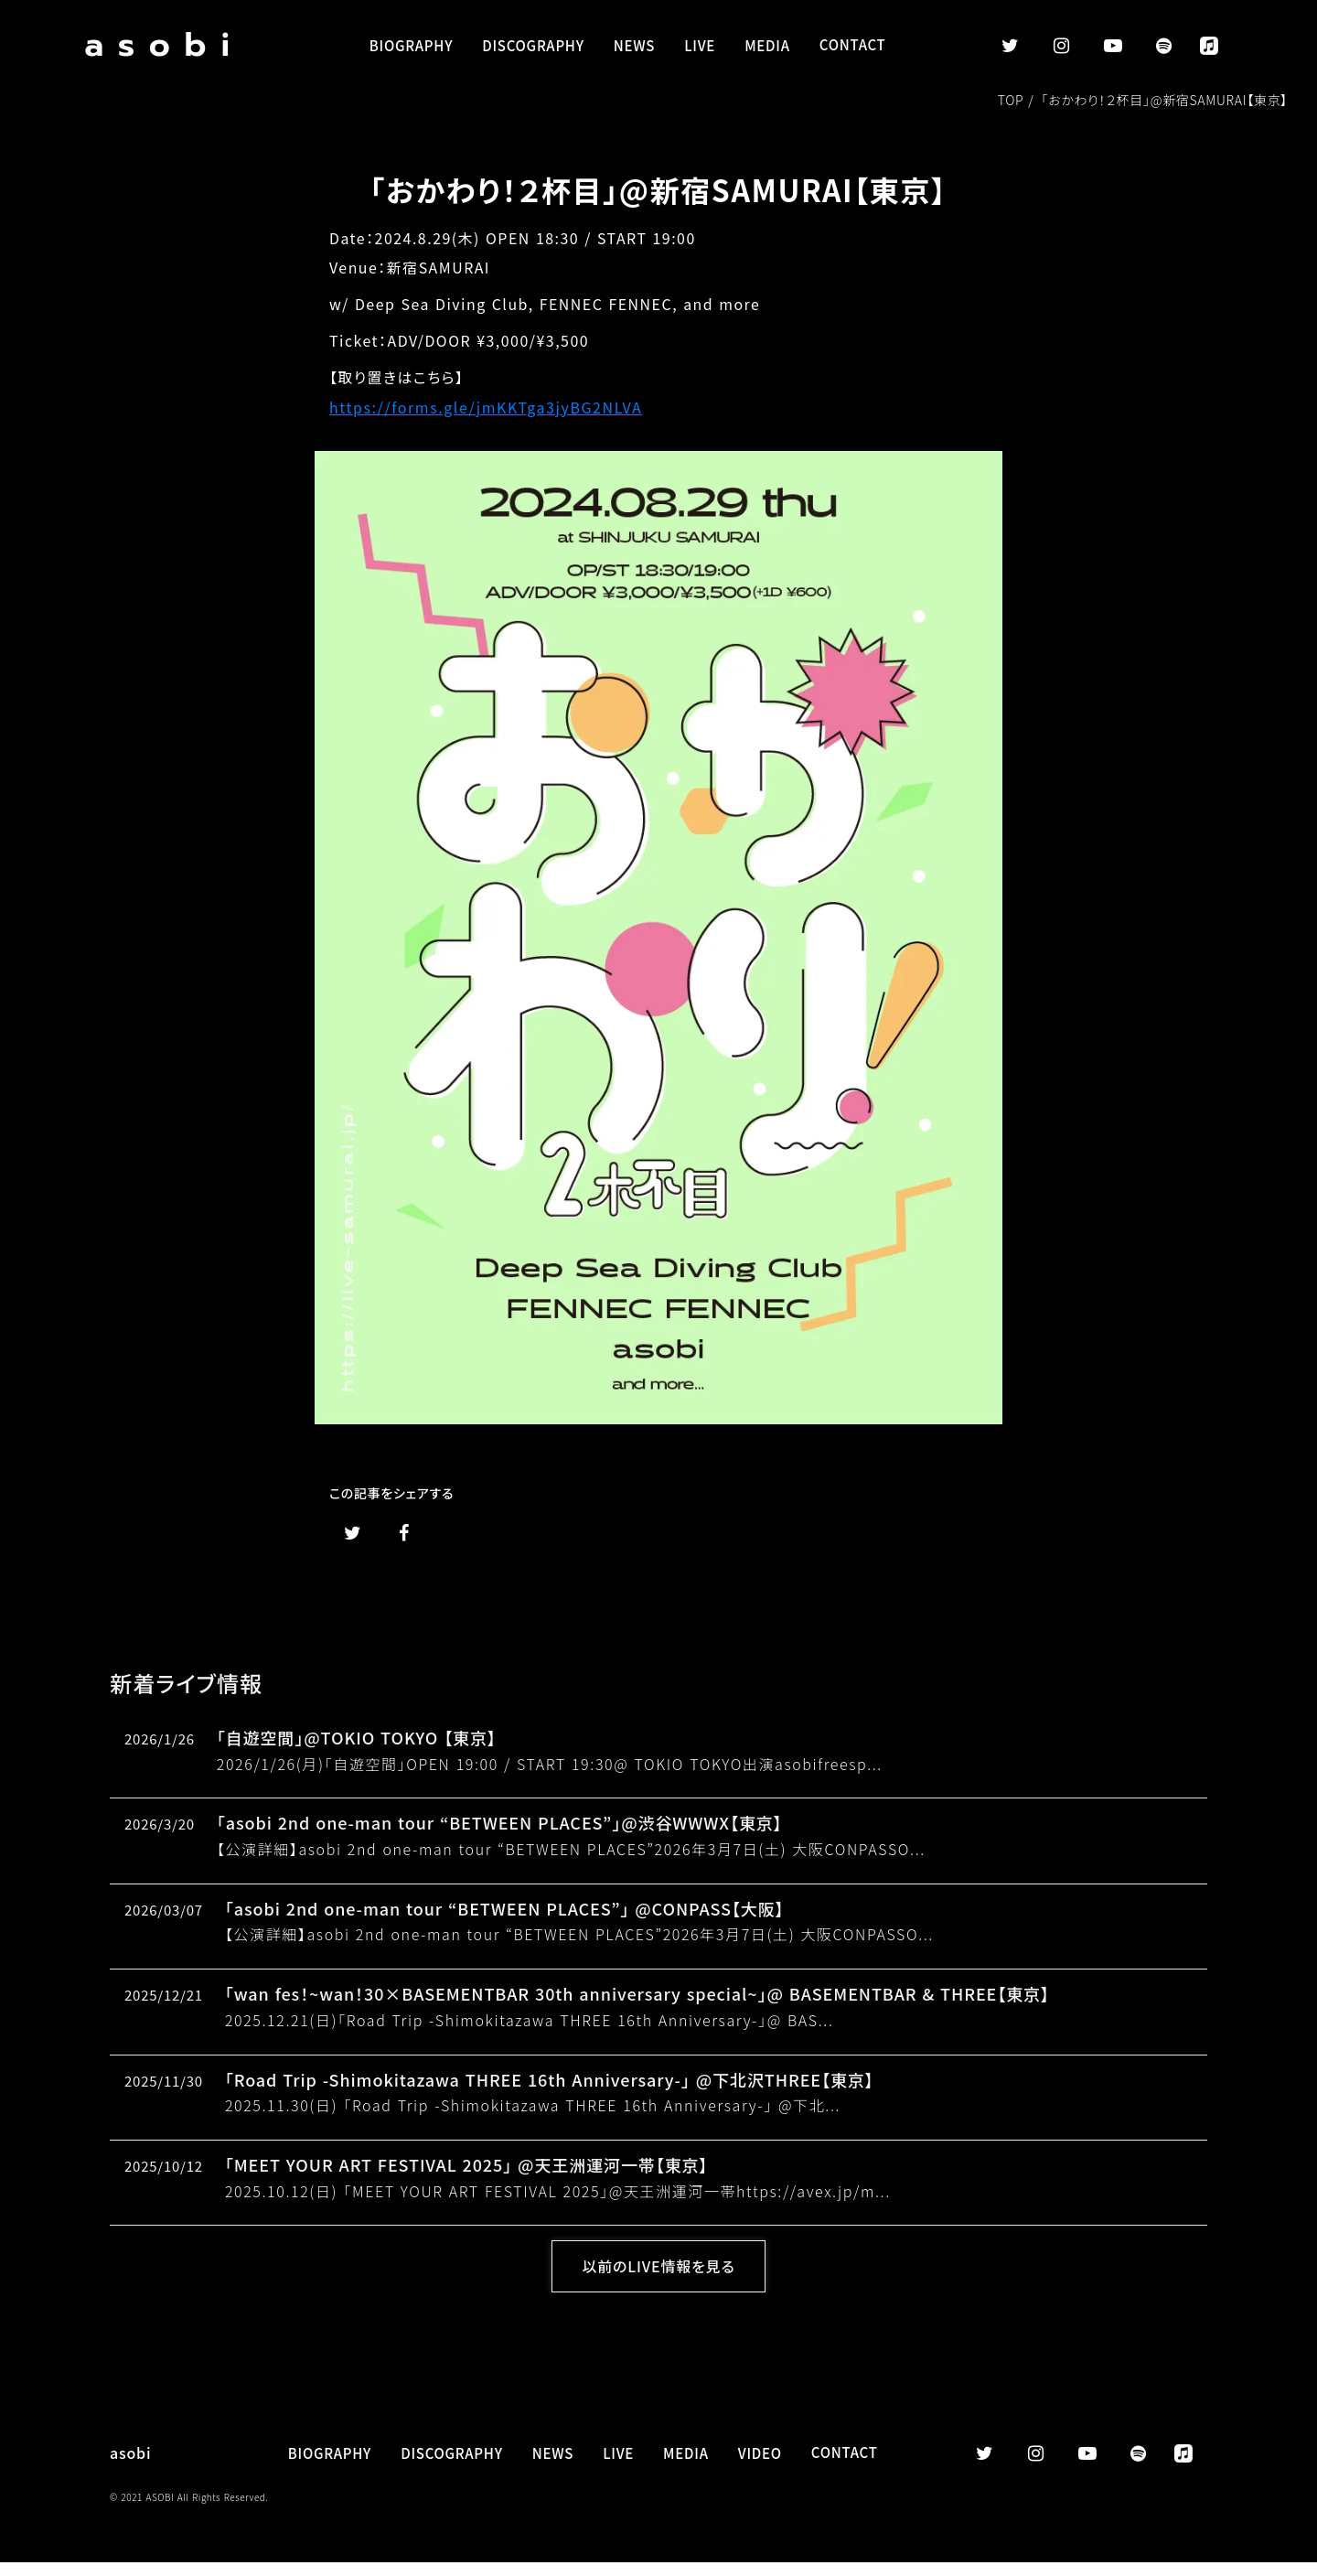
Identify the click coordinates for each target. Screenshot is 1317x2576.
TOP (1013, 101)
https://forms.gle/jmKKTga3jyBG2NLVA (486, 409)
